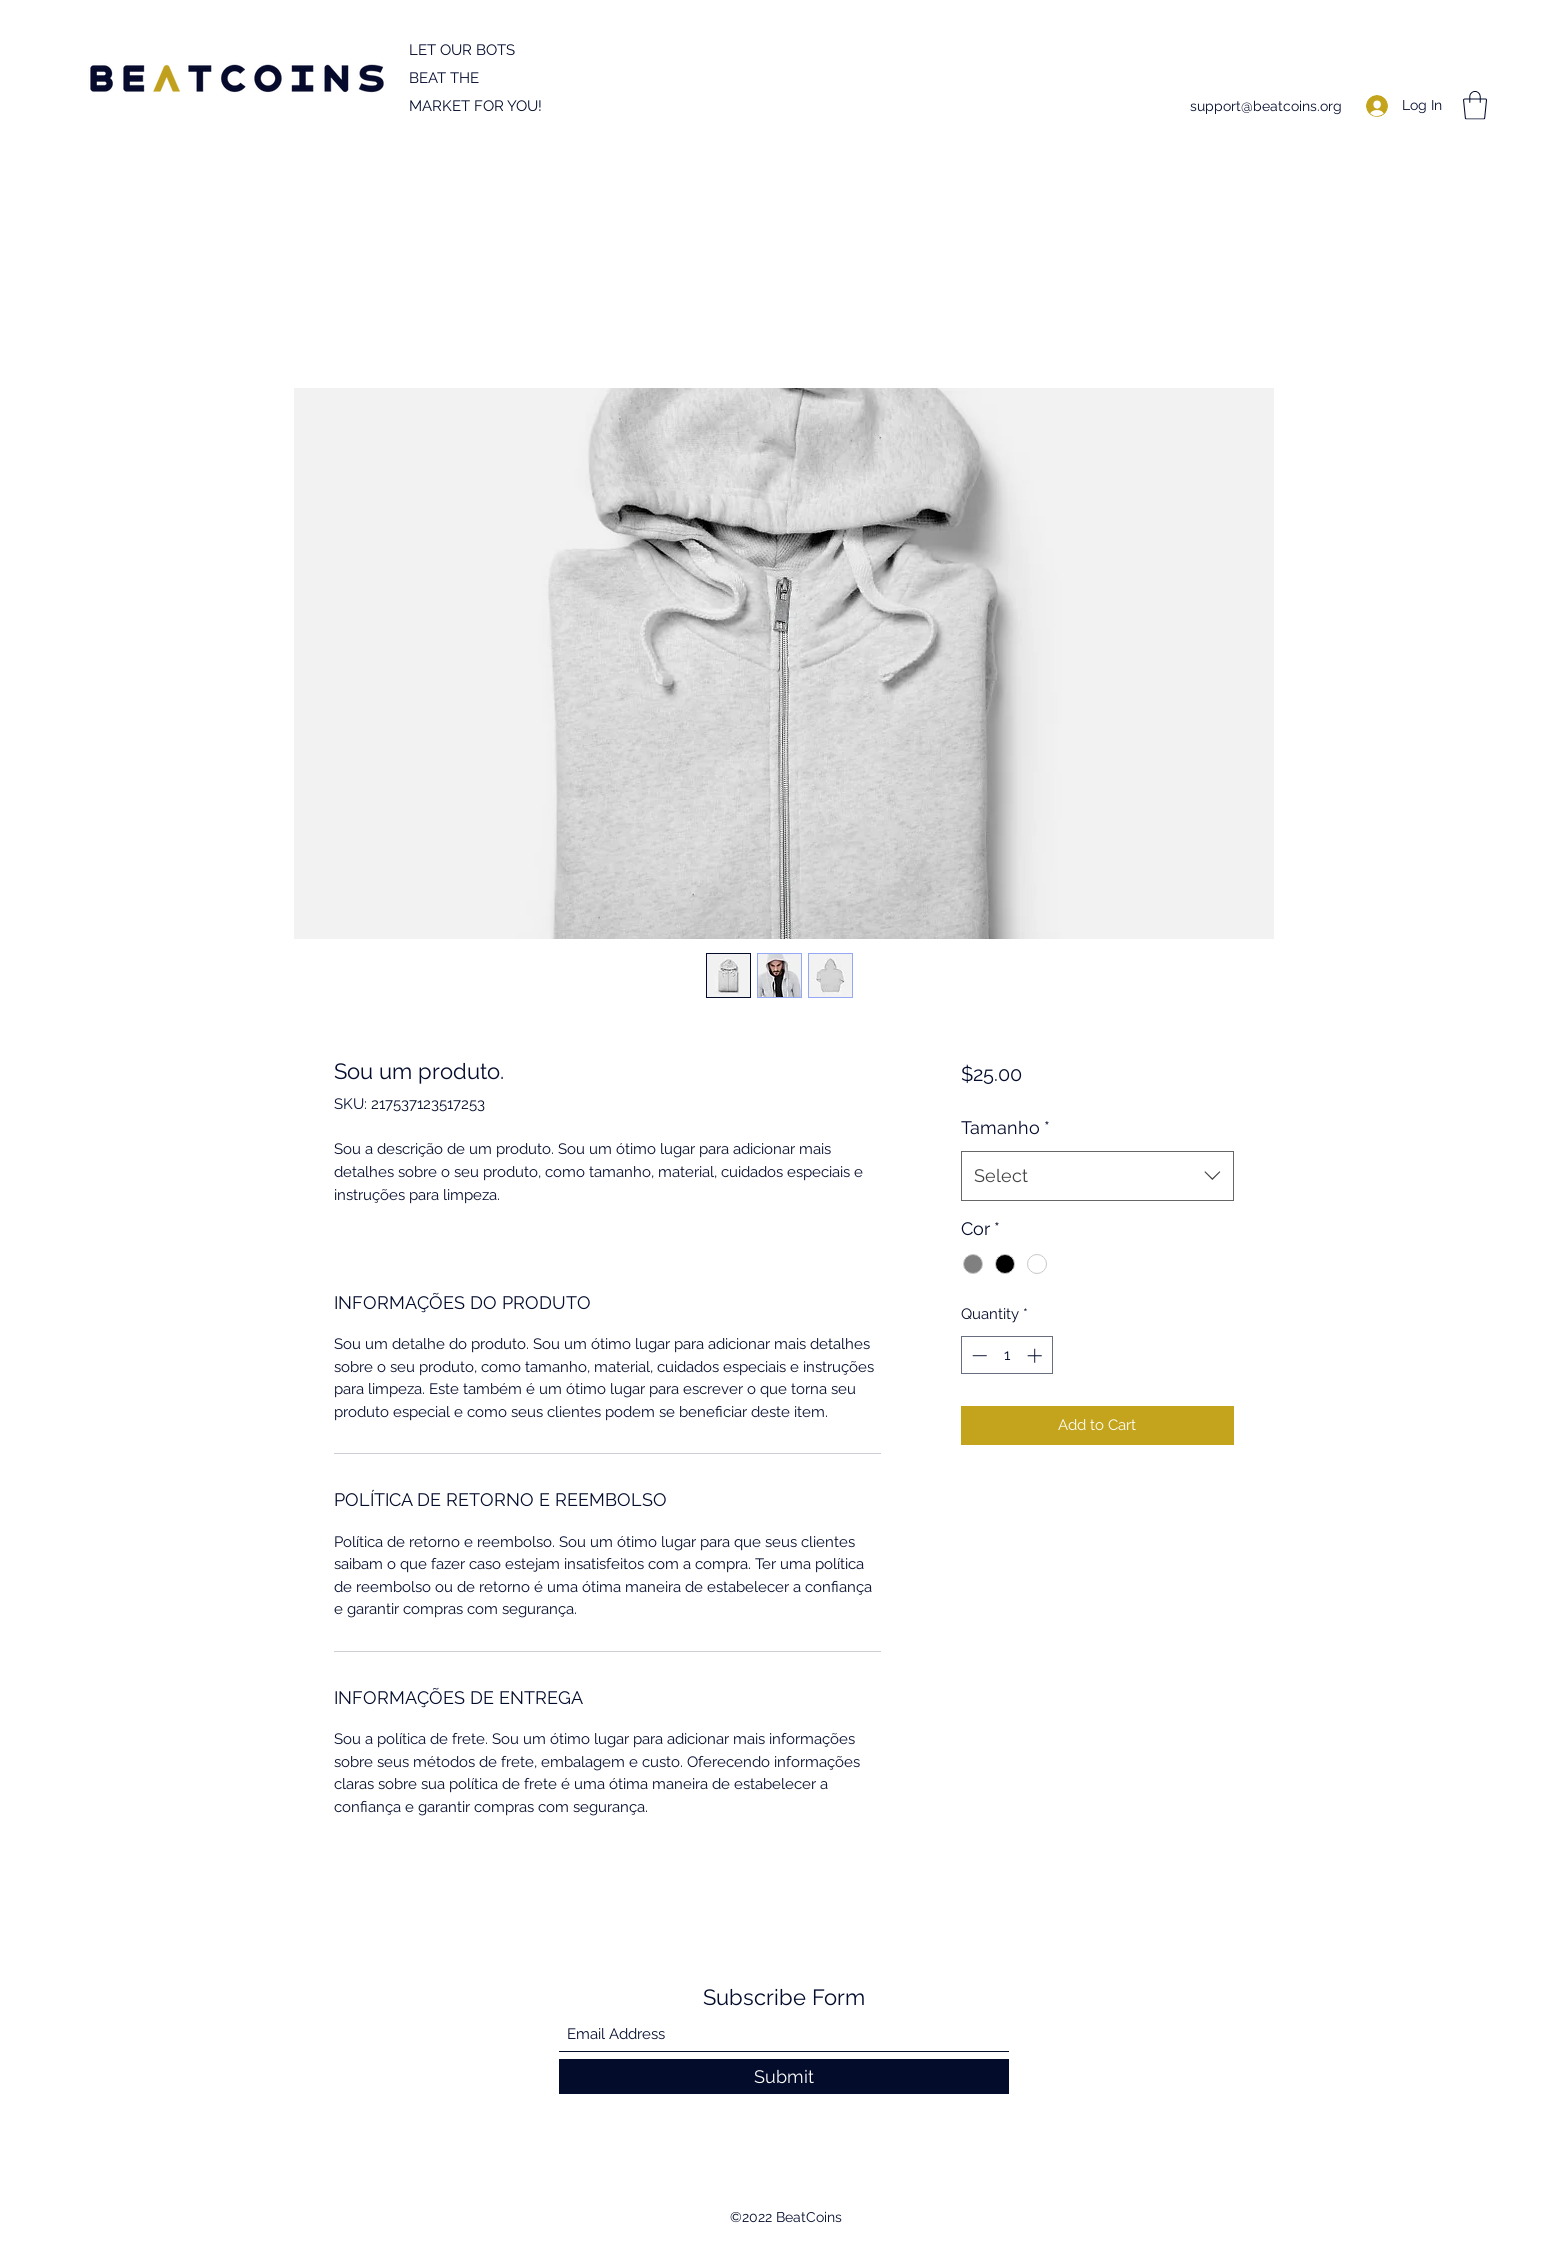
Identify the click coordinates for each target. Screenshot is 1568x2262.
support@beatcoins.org (1266, 106)
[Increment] (1036, 1355)
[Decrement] (977, 1355)
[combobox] (1097, 1176)
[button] (1475, 105)
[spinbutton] (1006, 1355)
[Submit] (784, 2076)
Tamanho (1005, 1127)
